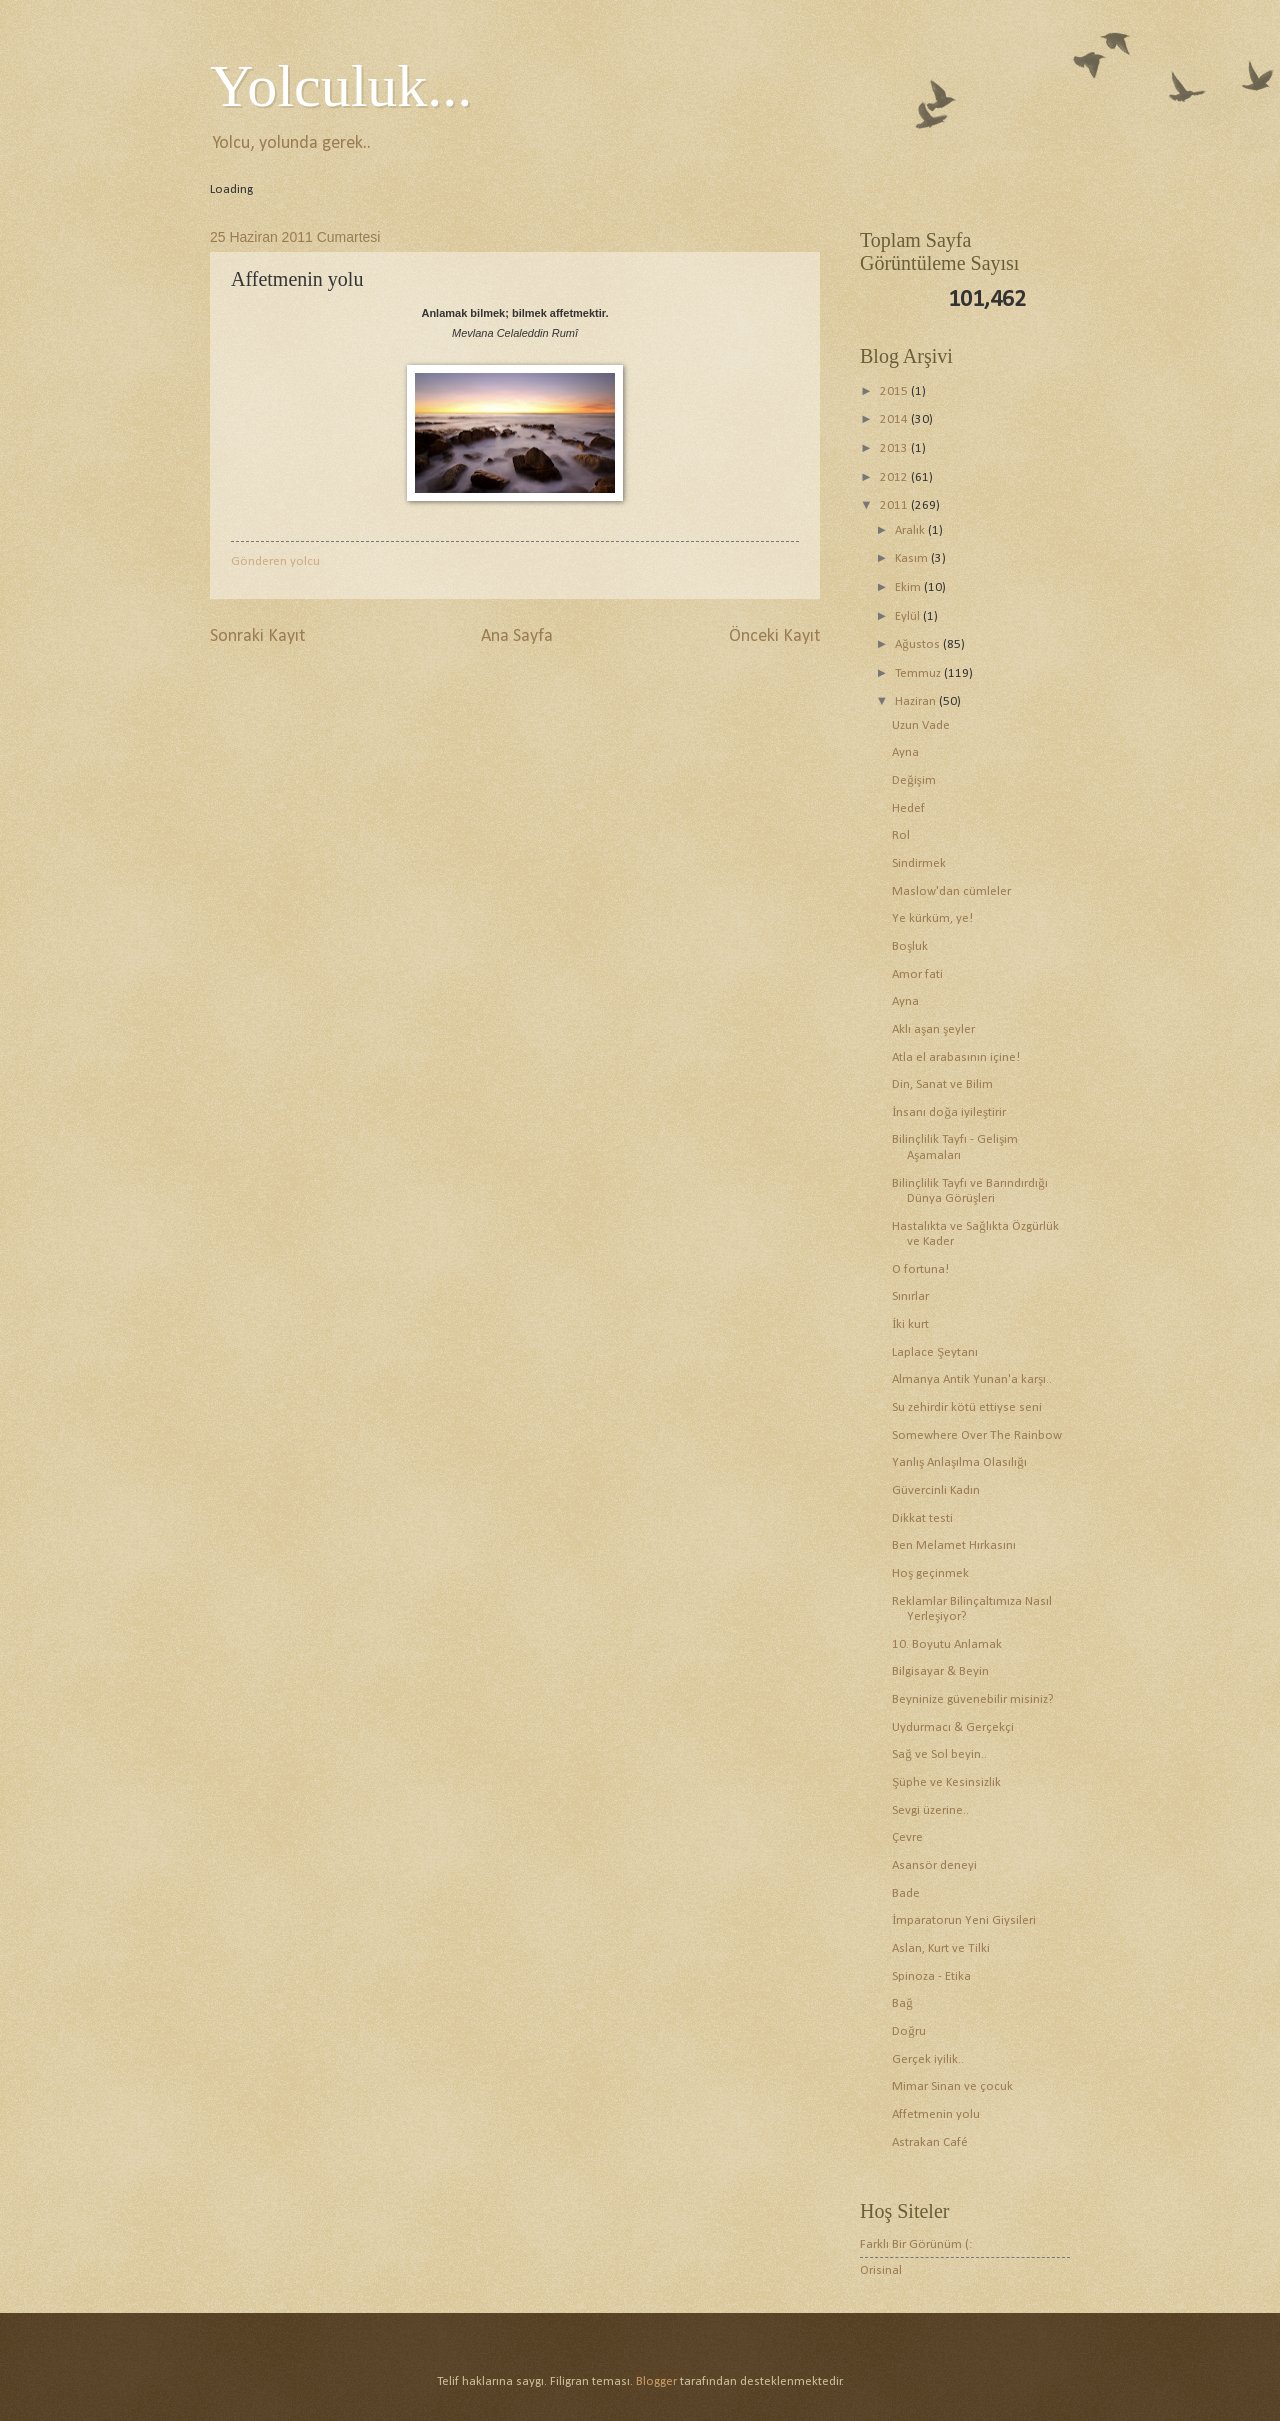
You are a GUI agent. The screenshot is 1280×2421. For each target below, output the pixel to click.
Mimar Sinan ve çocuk (952, 2086)
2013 (895, 448)
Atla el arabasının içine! (956, 1057)
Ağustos (918, 644)
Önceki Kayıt (774, 636)
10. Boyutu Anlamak (947, 1644)
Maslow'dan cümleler (951, 891)
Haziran (917, 701)
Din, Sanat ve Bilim (942, 1084)
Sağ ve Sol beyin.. (939, 1754)
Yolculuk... (341, 86)
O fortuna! (920, 1269)
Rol (901, 835)
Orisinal (881, 2270)
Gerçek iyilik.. (928, 2059)
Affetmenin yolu (936, 2114)
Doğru (908, 2031)
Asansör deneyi (934, 1865)
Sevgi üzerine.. (930, 1810)
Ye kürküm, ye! (932, 918)
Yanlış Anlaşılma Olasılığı (959, 1462)
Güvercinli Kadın (936, 1490)
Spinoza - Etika (931, 1976)
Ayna (905, 752)
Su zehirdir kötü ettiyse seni (967, 1407)
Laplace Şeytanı (935, 1352)
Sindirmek (919, 863)
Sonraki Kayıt (257, 636)
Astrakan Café (930, 2142)
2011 (895, 505)
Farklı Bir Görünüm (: (916, 2244)
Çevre (907, 1837)
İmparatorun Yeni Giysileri (964, 1920)
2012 (895, 477)
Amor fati (917, 974)
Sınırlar (910, 1296)
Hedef (908, 808)
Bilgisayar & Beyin (940, 1671)
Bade (906, 1893)
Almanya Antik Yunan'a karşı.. (972, 1379)
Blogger (656, 2381)
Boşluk (910, 946)
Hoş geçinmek (930, 1573)
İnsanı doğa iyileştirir (949, 1112)
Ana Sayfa (517, 636)
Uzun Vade (921, 725)
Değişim (913, 780)
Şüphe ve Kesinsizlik (946, 1782)
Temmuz (919, 673)
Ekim (909, 587)
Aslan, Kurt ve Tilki (941, 1948)
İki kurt (910, 1324)
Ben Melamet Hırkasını (954, 1545)
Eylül (909, 616)
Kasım (913, 558)
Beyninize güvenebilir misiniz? (973, 1699)
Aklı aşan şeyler (933, 1029)
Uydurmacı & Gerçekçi (953, 1727)
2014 (895, 419)
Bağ (902, 2003)
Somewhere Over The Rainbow (977, 1435)
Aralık (911, 530)
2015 (895, 391)
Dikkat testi (922, 1518)
